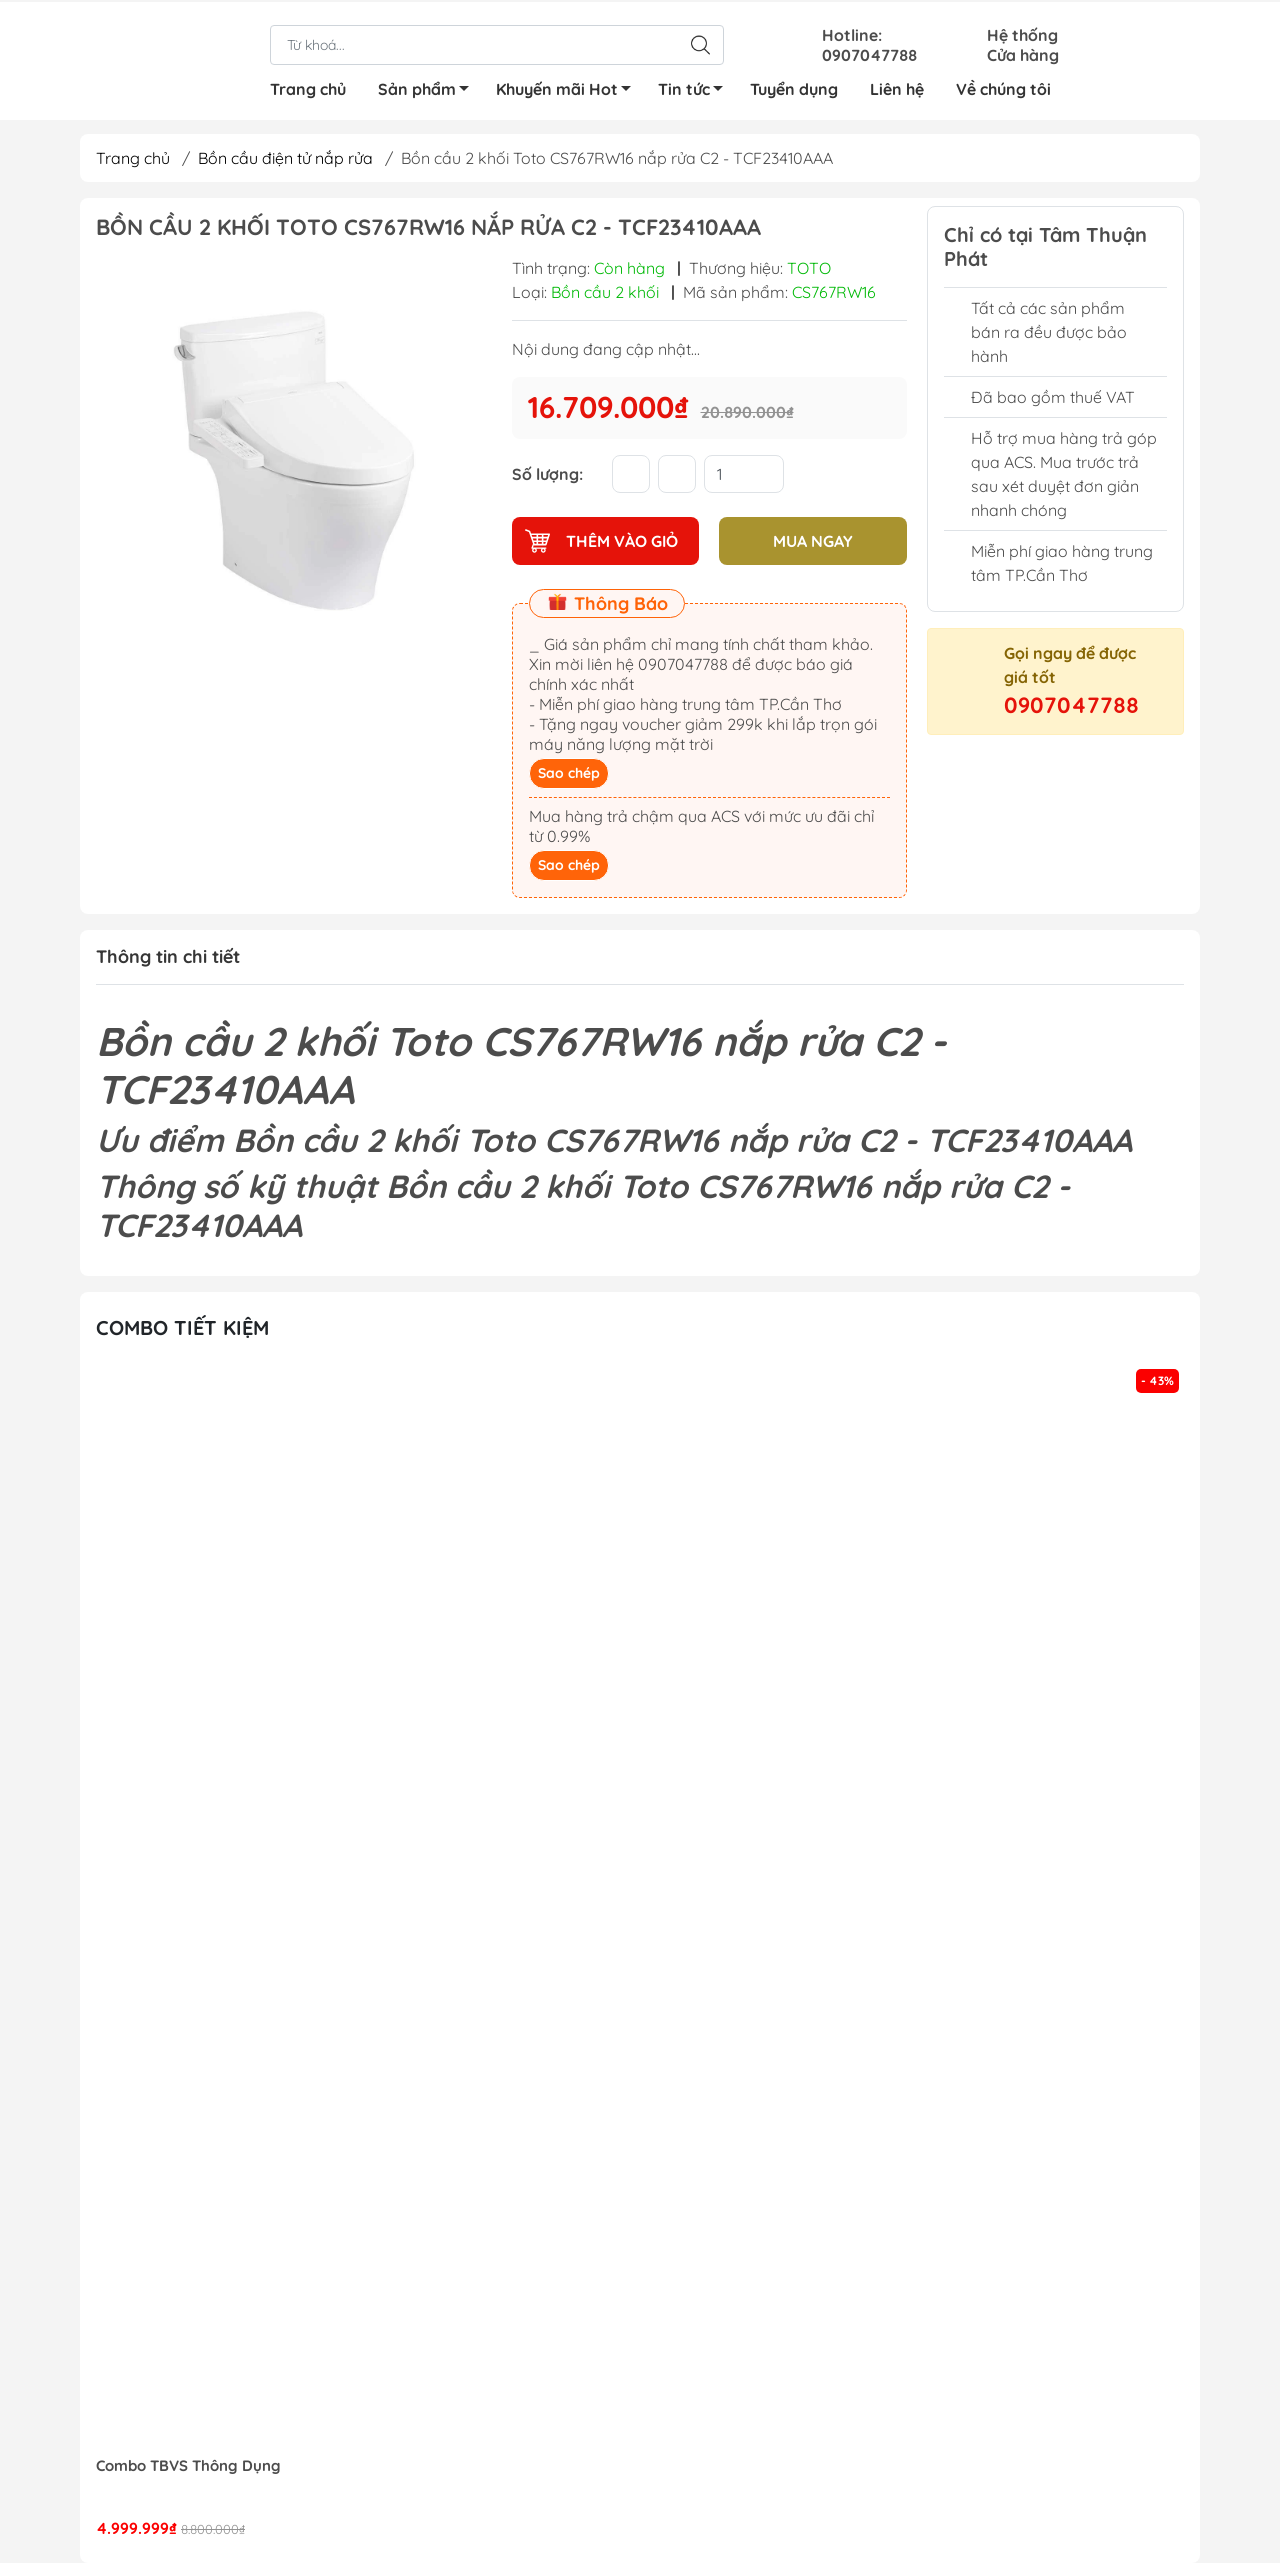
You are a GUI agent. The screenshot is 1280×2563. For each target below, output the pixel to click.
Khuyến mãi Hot (569, 90)
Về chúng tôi (1003, 87)
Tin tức (696, 90)
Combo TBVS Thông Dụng (188, 2466)
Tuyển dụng (794, 87)
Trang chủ (308, 87)
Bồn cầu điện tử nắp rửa (285, 158)
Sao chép (569, 773)
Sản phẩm (429, 90)
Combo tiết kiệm (182, 1327)
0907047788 (1071, 705)
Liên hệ (897, 87)
